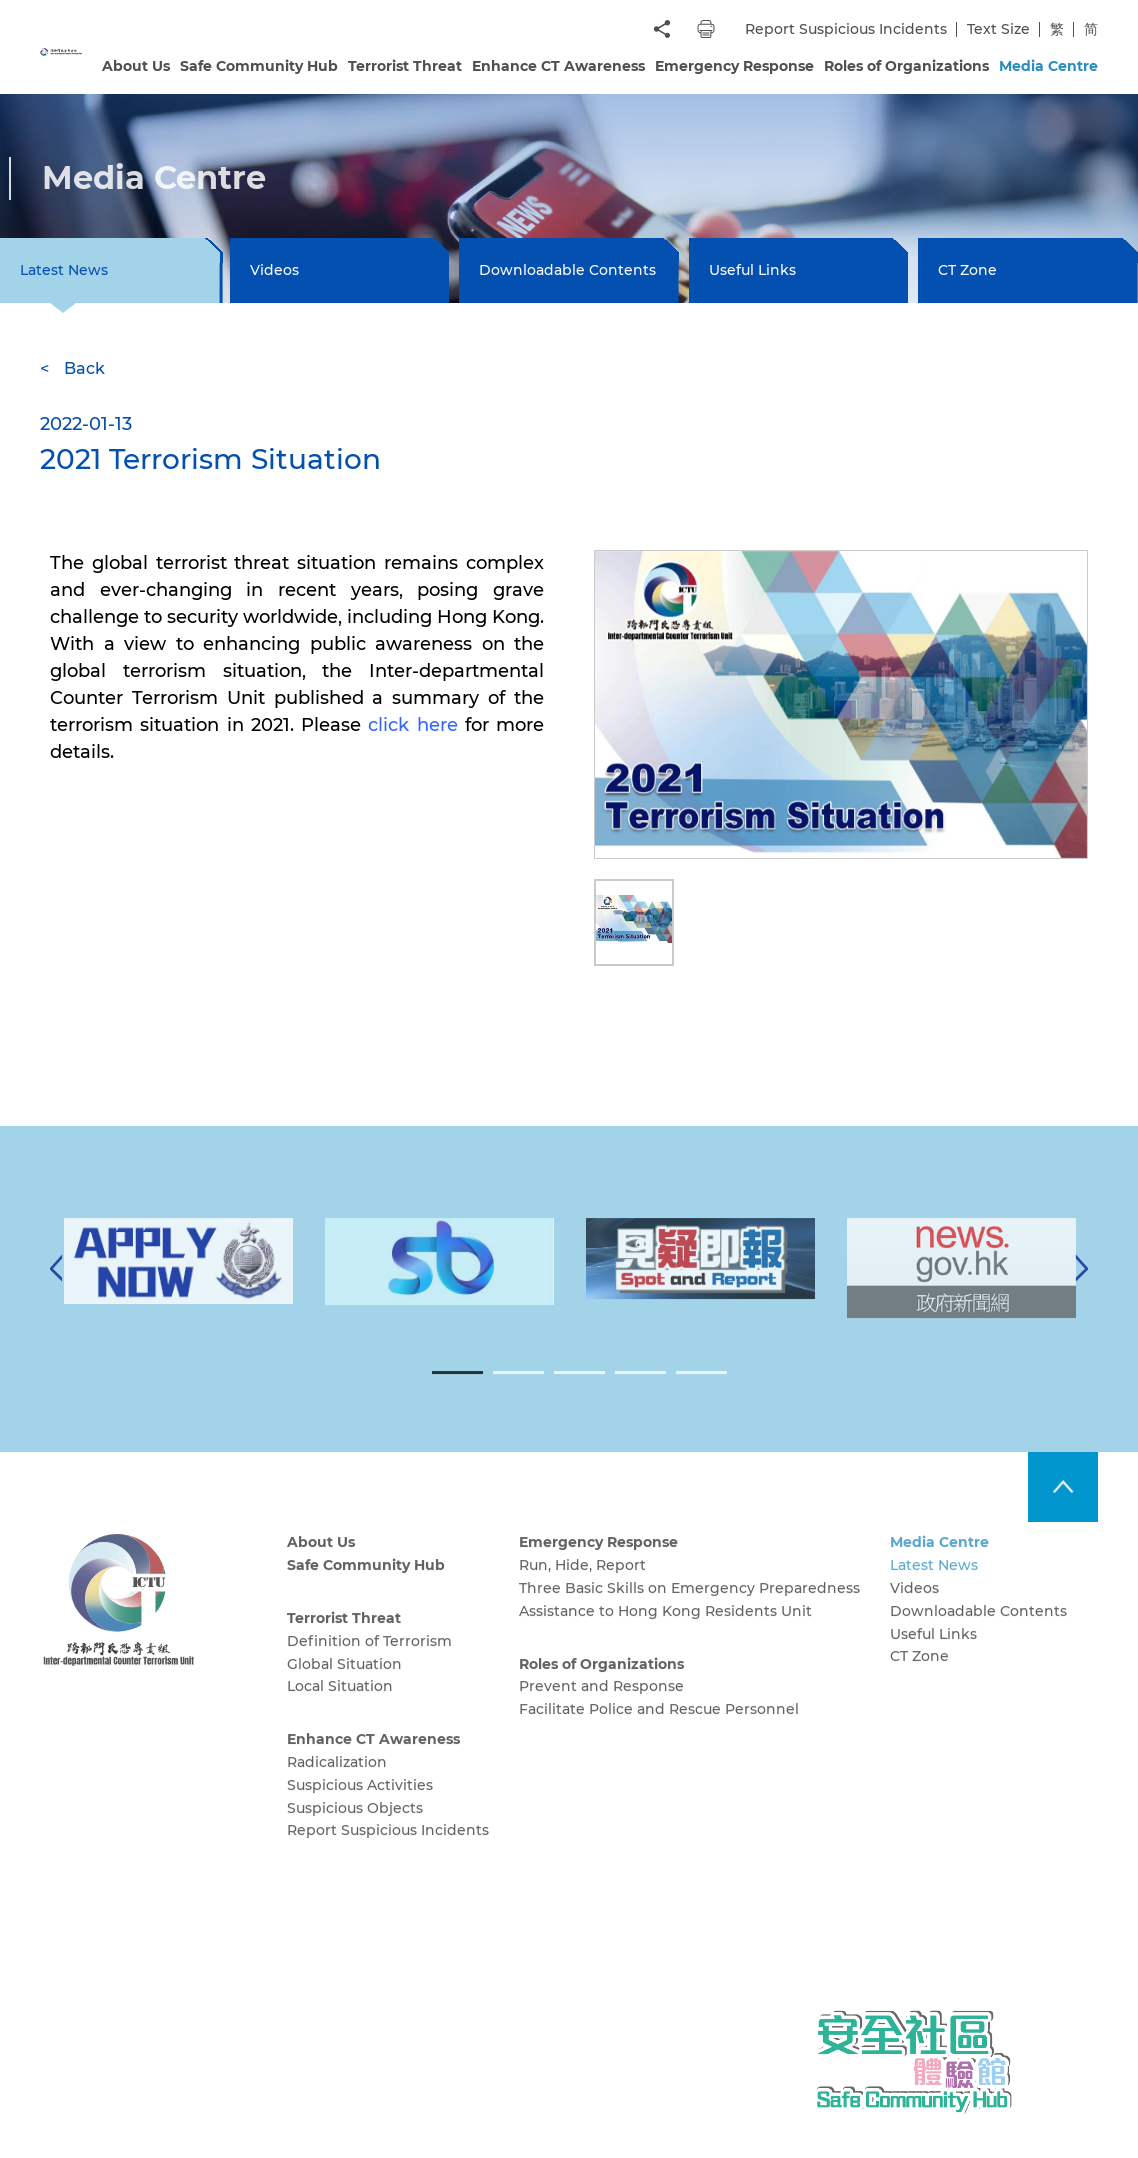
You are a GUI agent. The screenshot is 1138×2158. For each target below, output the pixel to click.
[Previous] (56, 1289)
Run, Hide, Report (582, 1585)
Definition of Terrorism (369, 1661)
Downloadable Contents (567, 270)
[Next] (1082, 1289)
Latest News (934, 1585)
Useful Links (752, 270)
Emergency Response (734, 66)
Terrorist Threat (405, 66)
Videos (274, 270)
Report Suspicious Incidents (846, 29)
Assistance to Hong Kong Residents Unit (665, 1631)
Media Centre (1048, 66)
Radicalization (337, 1782)
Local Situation (340, 1707)
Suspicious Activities (360, 1805)
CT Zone (967, 270)
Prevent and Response (601, 1707)
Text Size (998, 29)
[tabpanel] (700, 1279)
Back (84, 368)
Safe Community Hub (259, 66)
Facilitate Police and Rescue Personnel (659, 1730)
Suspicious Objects (355, 1828)
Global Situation (344, 1684)
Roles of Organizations (906, 66)
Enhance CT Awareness (558, 66)
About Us (136, 66)
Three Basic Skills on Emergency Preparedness (689, 1608)
